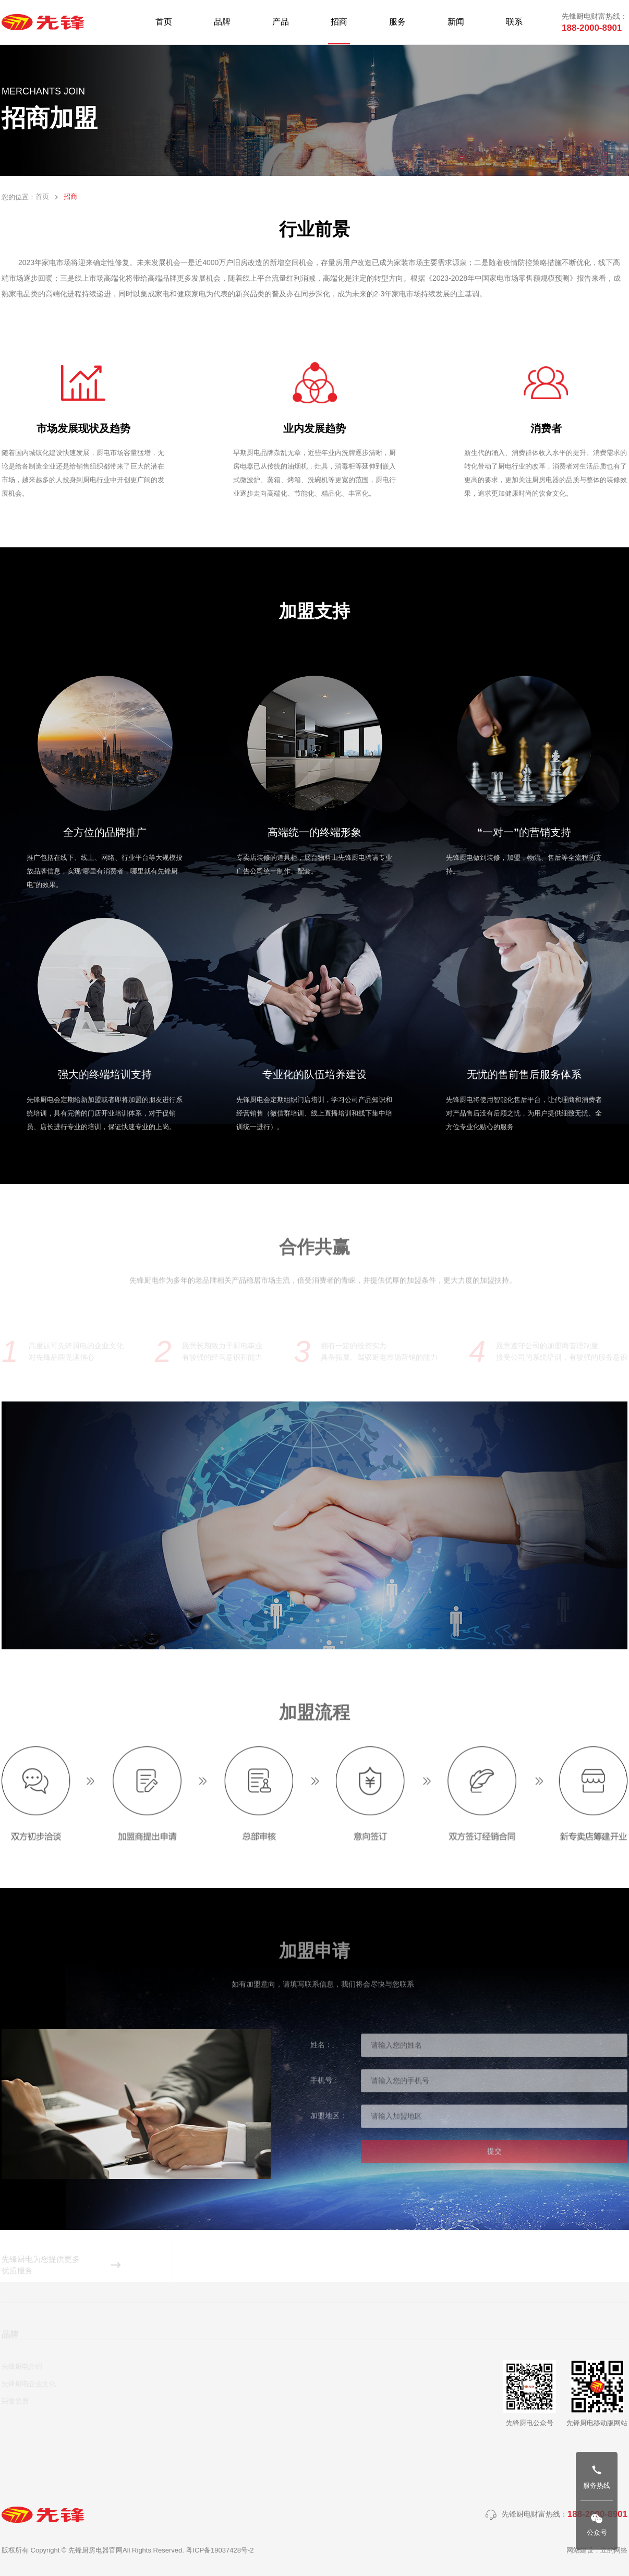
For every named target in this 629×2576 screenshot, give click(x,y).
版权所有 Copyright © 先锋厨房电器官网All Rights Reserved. (94, 2550)
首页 (42, 197)
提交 (494, 2155)
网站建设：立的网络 (596, 2550)
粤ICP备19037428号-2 (219, 2550)
